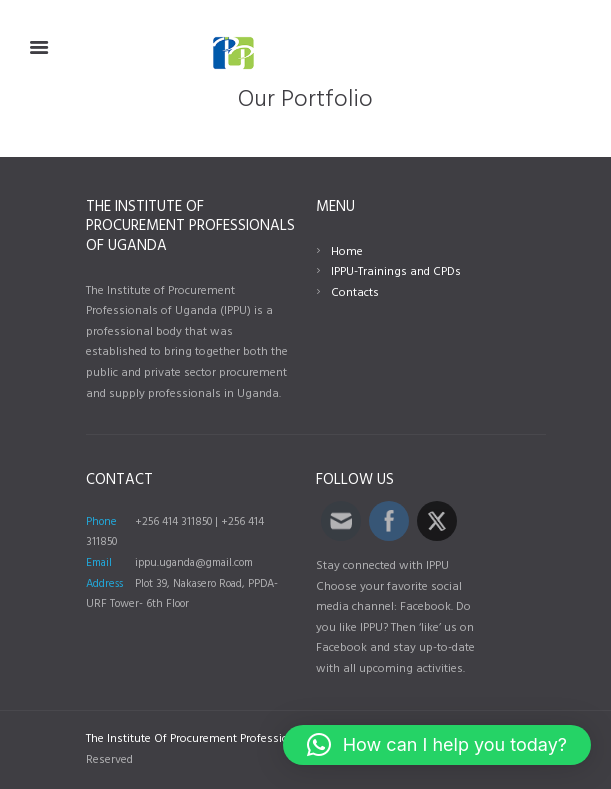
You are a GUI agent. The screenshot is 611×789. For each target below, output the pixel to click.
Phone (101, 522)
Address (104, 584)
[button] (437, 745)
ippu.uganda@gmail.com (194, 563)
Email (99, 563)
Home (347, 252)
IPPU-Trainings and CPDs (396, 272)
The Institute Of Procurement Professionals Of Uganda (229, 739)
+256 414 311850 (173, 522)
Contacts (355, 293)
